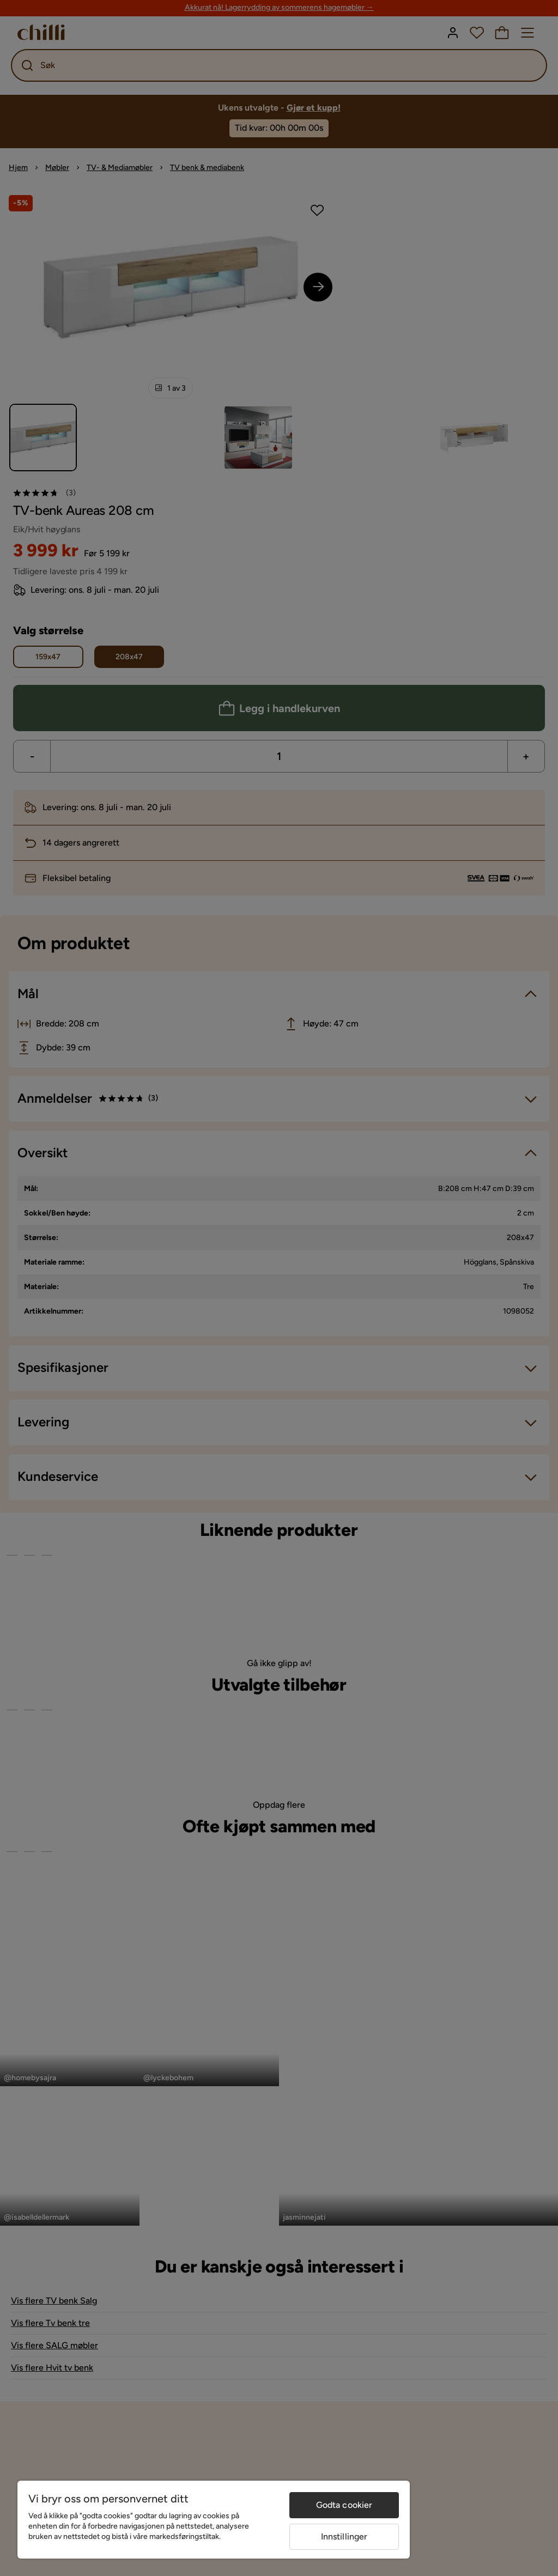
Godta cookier (344, 2505)
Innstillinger (344, 2536)
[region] (213, 2520)
